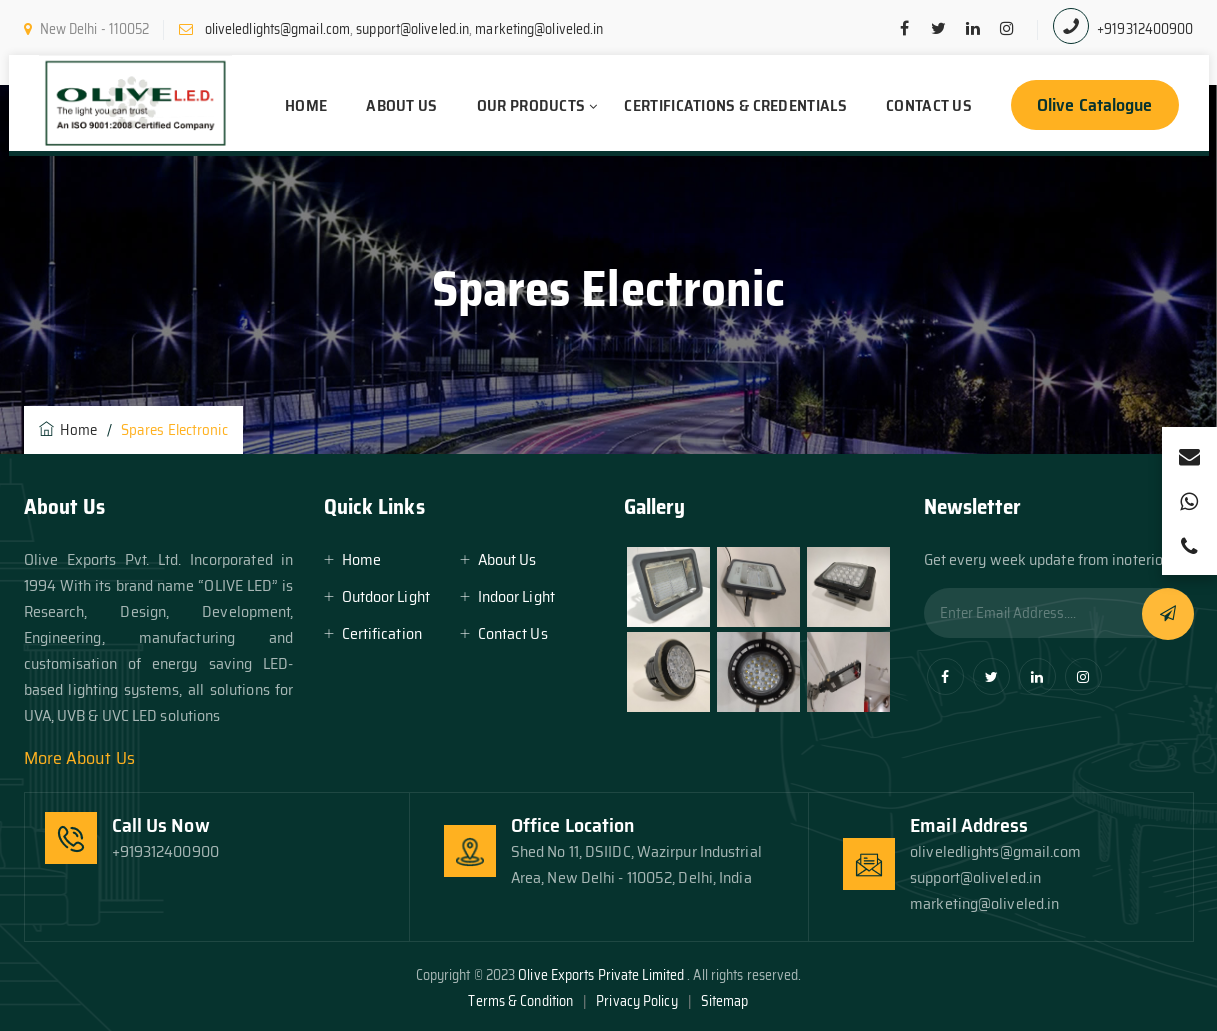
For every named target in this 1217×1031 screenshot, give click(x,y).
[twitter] (939, 29)
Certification (382, 633)
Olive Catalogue (1095, 105)
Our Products (531, 105)
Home (306, 105)
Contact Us (929, 105)
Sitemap (725, 1001)
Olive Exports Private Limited (602, 975)
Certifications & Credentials (735, 105)
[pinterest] (1007, 29)
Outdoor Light (386, 596)
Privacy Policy (636, 1001)
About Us (401, 105)
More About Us (79, 758)
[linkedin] (973, 29)
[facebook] (905, 29)
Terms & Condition (520, 1001)
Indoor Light (516, 596)
